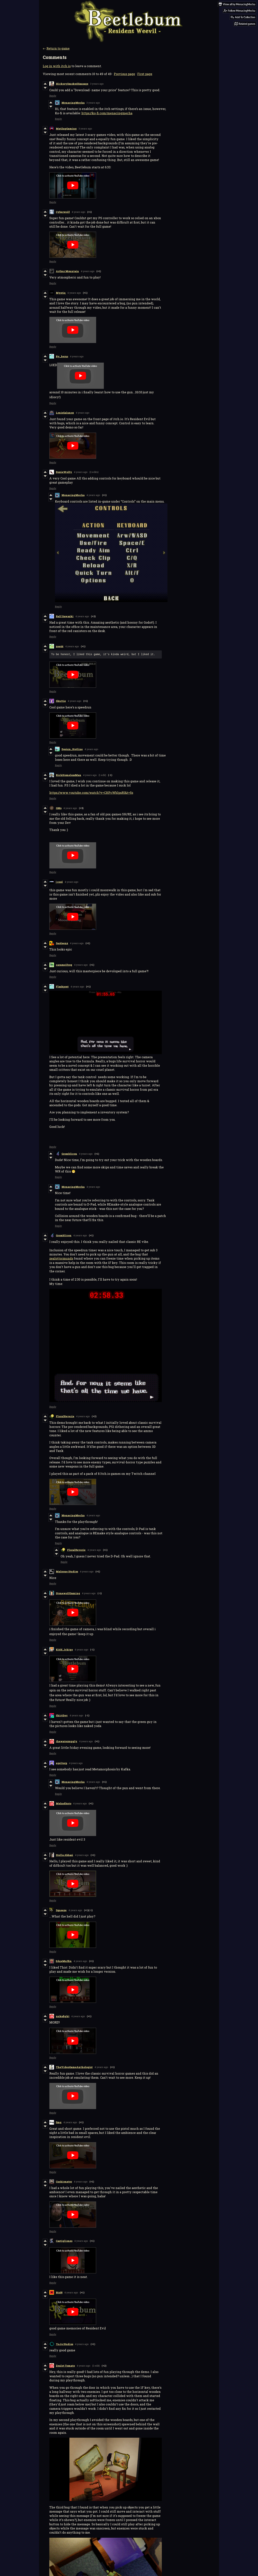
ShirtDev (62, 1715)
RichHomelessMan (68, 775)
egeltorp (61, 1763)
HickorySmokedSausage (72, 83)
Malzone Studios (67, 1571)
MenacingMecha (73, 102)
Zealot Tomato (65, 2365)
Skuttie (61, 701)
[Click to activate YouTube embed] (72, 185)
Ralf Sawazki (65, 616)
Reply (52, 95)
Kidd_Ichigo (64, 1649)
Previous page (124, 74)
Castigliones (64, 2241)
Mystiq (60, 292)
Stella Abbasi (64, 1855)
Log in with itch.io (57, 66)
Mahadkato (63, 1803)
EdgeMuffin (64, 1961)
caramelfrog (64, 964)
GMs (59, 808)
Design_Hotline (72, 749)
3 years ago (97, 83)
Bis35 (59, 2292)
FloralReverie (65, 1416)
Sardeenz (62, 943)
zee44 (59, 646)
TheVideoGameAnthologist (74, 2067)
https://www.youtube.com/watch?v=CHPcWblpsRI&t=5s (91, 793)
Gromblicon (69, 1153)
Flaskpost (62, 986)
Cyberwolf (63, 212)
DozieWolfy (64, 472)
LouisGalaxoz (65, 412)
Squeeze (61, 1910)
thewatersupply (66, 1741)
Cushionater (64, 2181)
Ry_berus (62, 356)
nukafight (62, 2016)
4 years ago (78, 212)
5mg (59, 2122)
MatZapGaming (66, 128)
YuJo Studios (64, 2344)
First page (144, 74)
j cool (59, 882)
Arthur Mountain (67, 271)
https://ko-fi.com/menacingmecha (106, 113)
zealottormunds (61, 1258)
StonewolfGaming (68, 1593)
